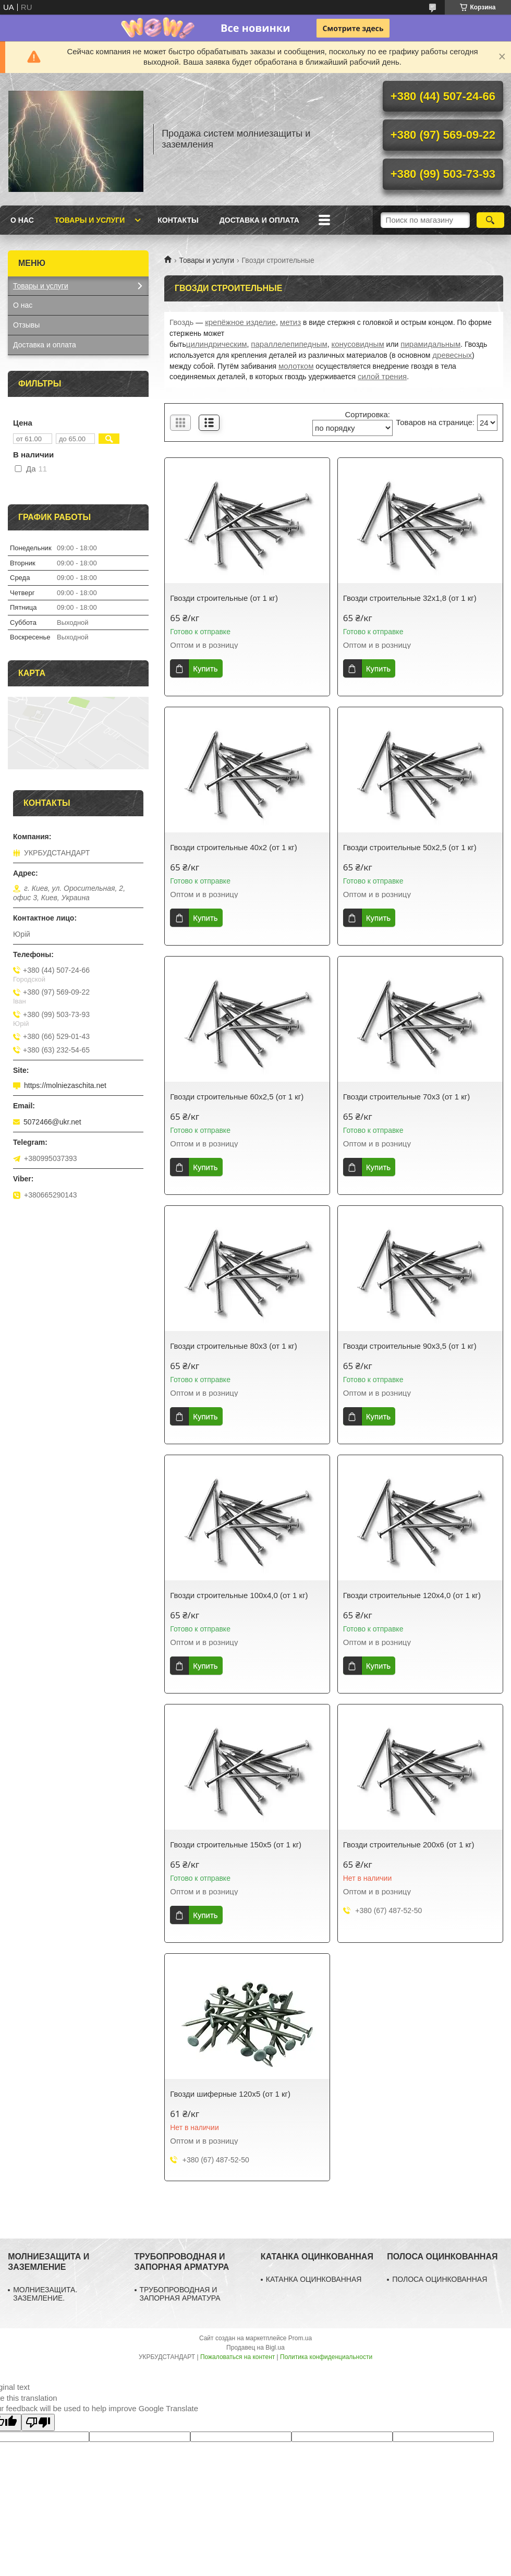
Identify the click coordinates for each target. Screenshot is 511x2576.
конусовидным (358, 344)
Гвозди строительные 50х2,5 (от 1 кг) (410, 847)
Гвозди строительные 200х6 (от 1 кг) (409, 1844)
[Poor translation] (38, 2422)
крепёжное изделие (240, 322)
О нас (22, 220)
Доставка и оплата (259, 220)
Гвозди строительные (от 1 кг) (224, 598)
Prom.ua (300, 2338)
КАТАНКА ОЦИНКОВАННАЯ (314, 2279)
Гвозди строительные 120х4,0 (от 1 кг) (412, 1595)
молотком (296, 365)
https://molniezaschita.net (65, 1085)
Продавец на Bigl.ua (255, 2347)
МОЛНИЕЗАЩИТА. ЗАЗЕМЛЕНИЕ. (45, 2293)
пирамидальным (430, 344)
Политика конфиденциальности (326, 2357)
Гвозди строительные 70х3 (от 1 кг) (406, 1096)
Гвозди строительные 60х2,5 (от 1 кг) (236, 1096)
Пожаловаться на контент (237, 2357)
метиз (290, 322)
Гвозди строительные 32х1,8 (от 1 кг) (410, 598)
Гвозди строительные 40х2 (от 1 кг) (233, 847)
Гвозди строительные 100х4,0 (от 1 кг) (239, 1595)
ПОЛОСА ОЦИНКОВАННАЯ (439, 2279)
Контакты (177, 220)
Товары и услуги (90, 220)
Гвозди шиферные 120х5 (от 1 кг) (230, 2093)
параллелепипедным (289, 344)
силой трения (382, 376)
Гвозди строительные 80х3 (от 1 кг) (233, 1345)
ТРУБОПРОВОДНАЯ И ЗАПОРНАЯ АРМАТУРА (180, 2293)
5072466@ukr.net (52, 1122)
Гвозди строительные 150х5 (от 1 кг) (235, 1844)
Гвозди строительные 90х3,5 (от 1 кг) (410, 1345)
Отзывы (26, 325)
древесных (452, 354)
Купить (205, 668)
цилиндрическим (216, 344)
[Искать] (490, 220)
